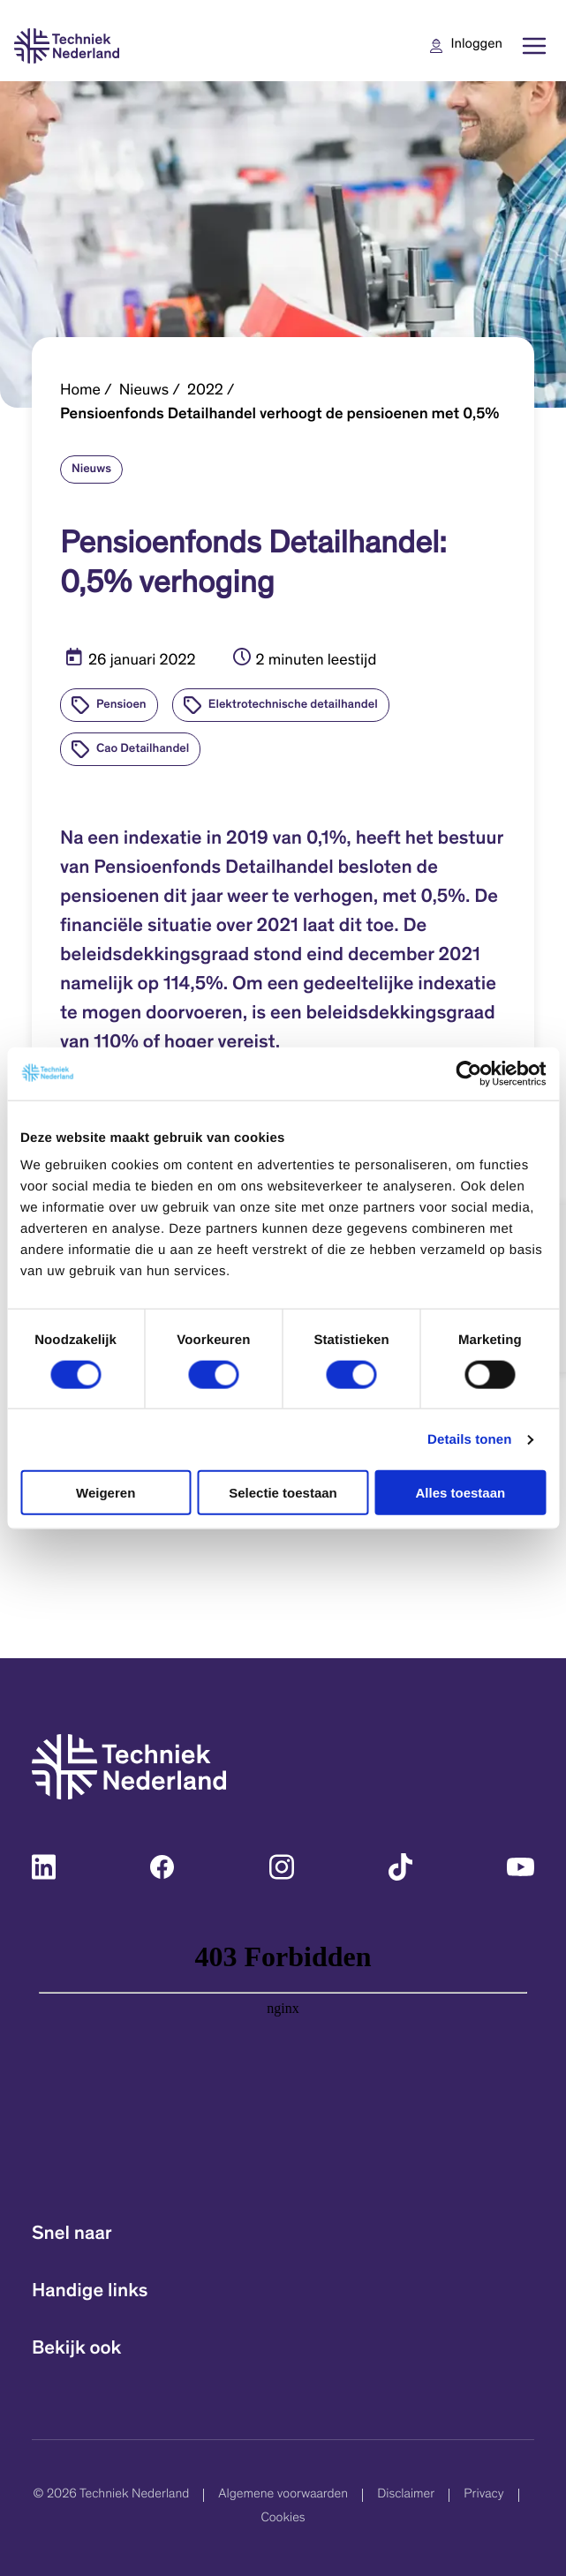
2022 (205, 391)
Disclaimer (405, 2495)
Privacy (483, 2495)
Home (80, 391)
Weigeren (105, 1492)
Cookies (282, 2519)
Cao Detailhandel (142, 749)
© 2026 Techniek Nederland (111, 2495)
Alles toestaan (460, 1492)
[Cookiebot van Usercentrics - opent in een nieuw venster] (468, 1073)
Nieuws (144, 391)
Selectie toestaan (283, 1492)
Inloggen (476, 45)
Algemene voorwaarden (283, 2495)
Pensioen (121, 705)
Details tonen (469, 1438)
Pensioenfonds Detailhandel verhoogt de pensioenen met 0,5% (279, 415)
